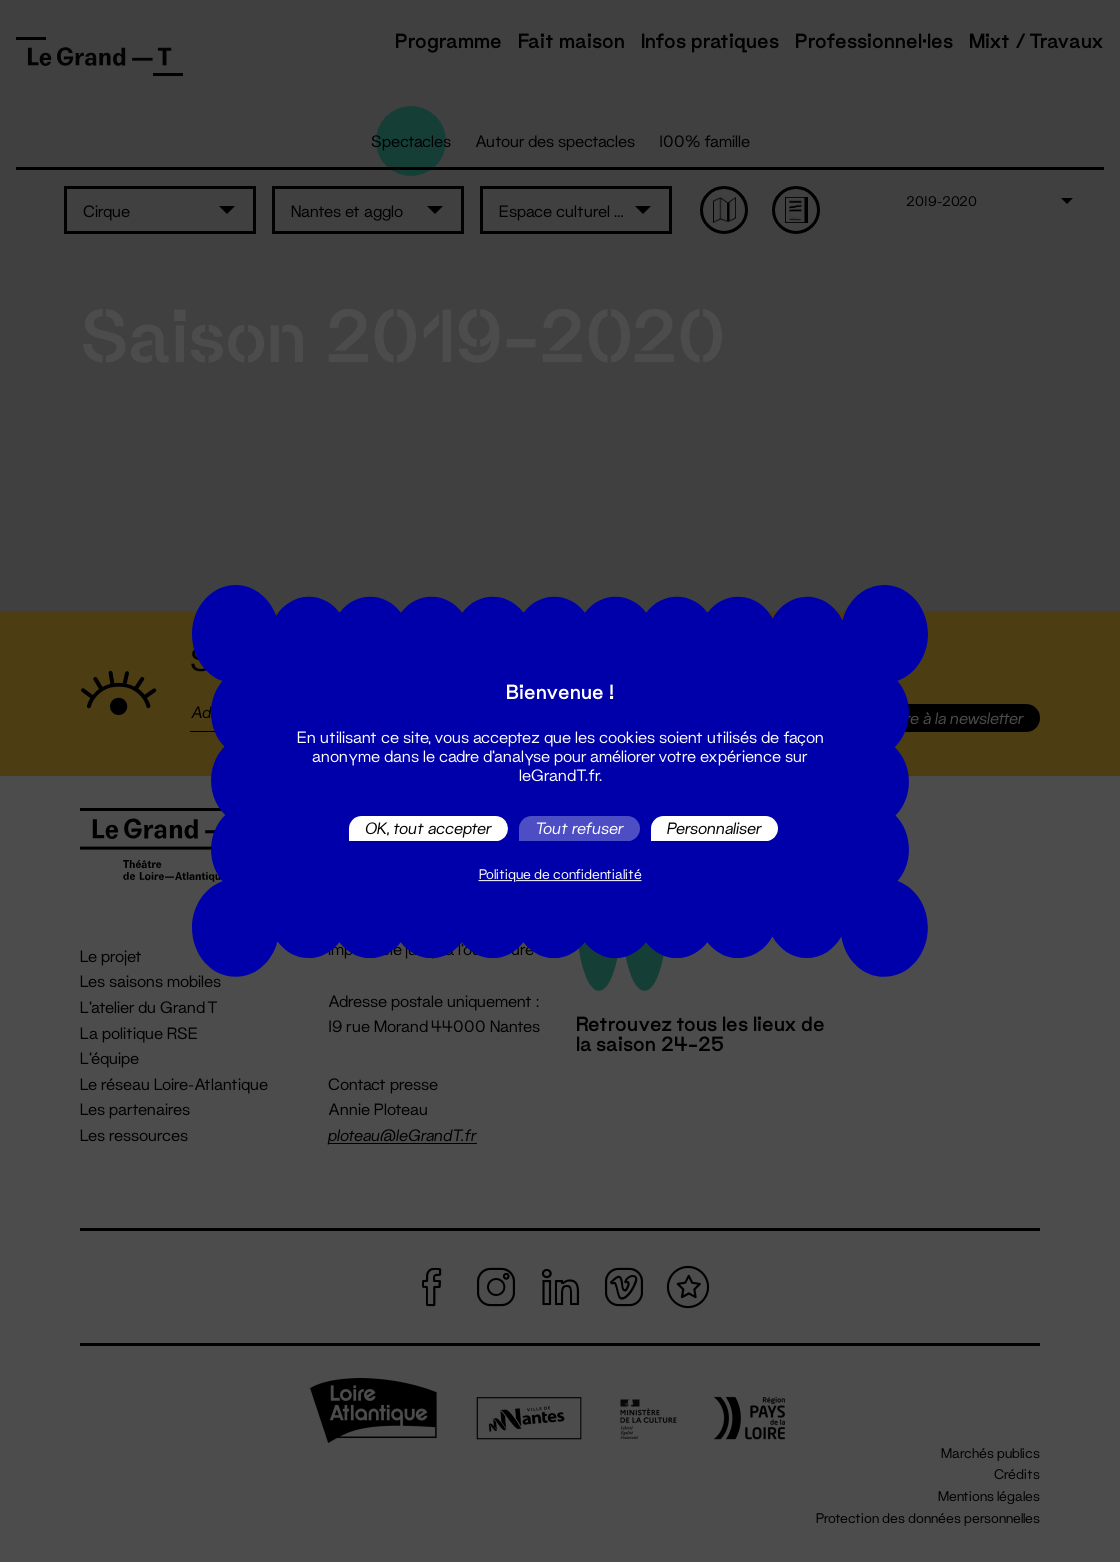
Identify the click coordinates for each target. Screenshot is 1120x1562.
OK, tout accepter (428, 828)
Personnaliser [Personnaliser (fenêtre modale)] (714, 828)
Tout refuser (579, 828)
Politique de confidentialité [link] (560, 874)
